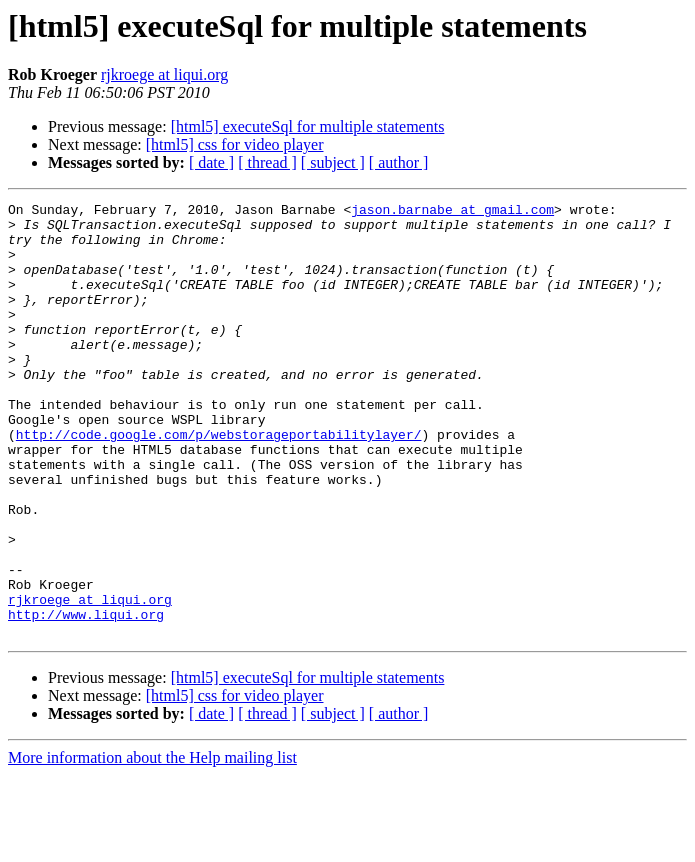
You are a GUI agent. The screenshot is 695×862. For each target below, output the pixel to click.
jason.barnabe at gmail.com (452, 212)
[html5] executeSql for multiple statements (308, 126)
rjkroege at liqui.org (164, 74)
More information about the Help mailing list (152, 844)
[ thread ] (267, 162)
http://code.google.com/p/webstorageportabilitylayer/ (219, 482)
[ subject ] (333, 162)
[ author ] (399, 162)
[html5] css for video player (235, 144)
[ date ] (211, 162)
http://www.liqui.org (86, 698)
